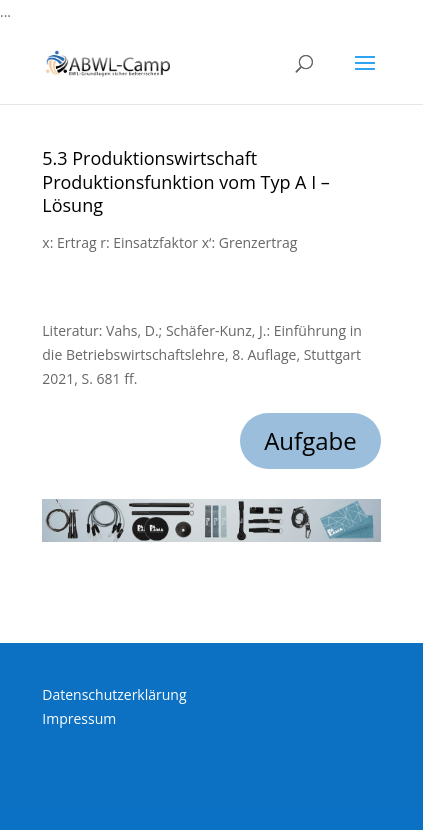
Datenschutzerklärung (114, 694)
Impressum (79, 718)
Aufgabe (310, 440)
